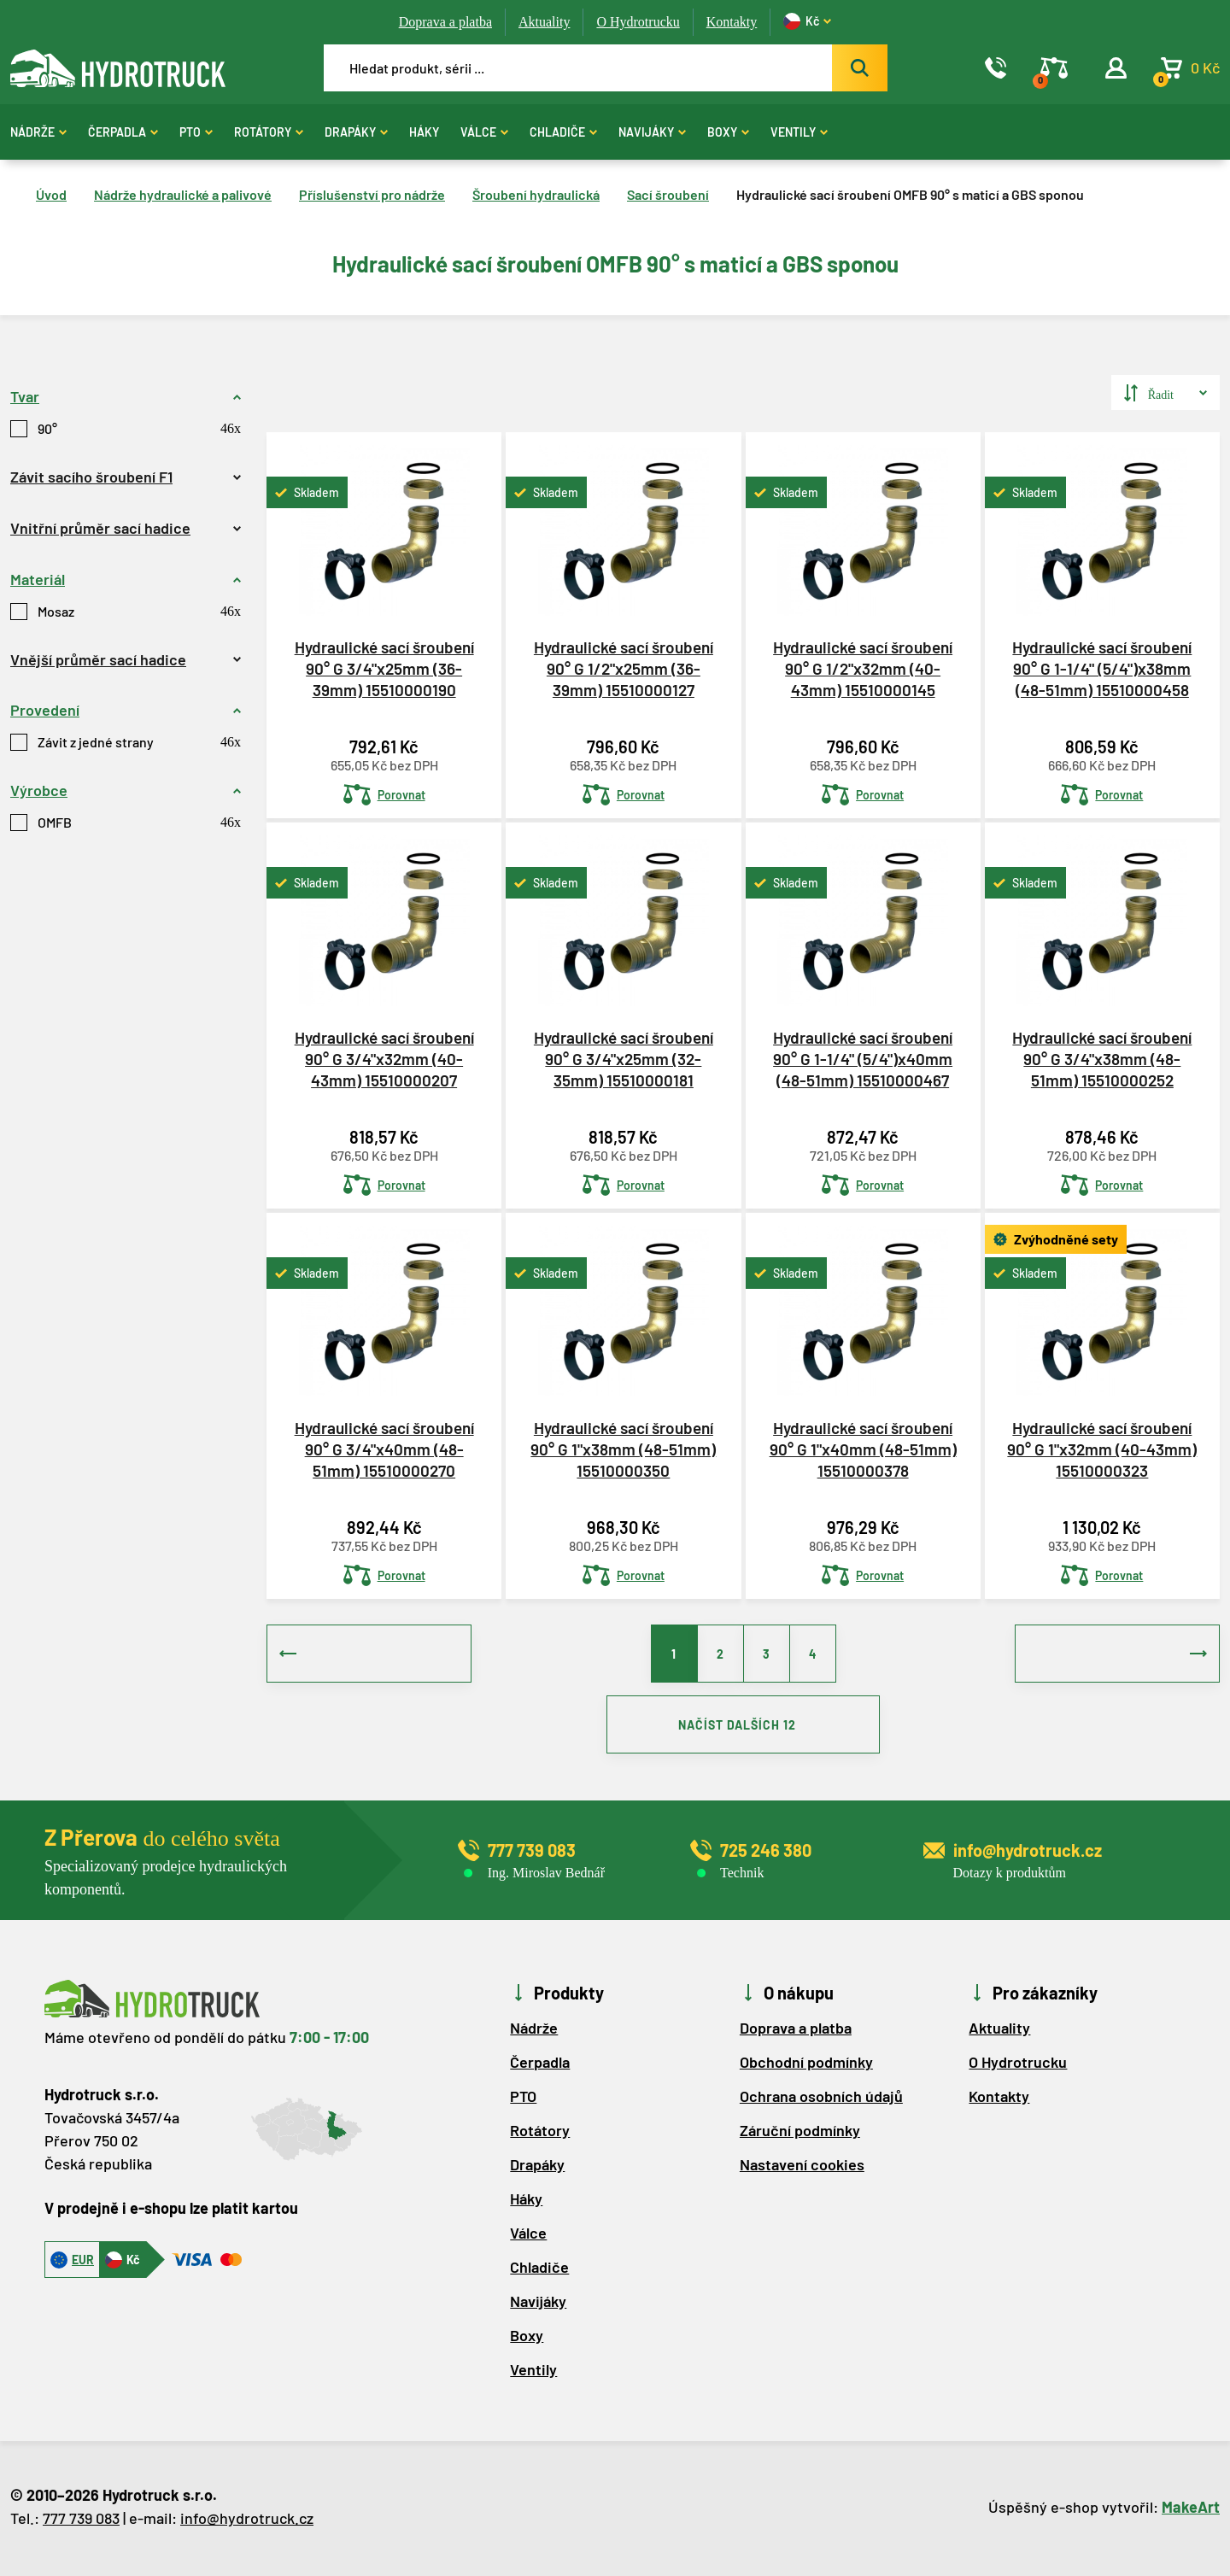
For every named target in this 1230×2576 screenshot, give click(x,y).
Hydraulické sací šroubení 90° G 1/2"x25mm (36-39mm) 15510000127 (623, 668)
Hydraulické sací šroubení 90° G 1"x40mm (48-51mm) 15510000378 (863, 1448)
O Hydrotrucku (637, 22)
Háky (424, 132)
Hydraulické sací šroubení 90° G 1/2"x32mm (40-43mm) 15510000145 (862, 668)
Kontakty (732, 22)
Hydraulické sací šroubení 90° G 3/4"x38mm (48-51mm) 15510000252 (1102, 1058)
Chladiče (563, 132)
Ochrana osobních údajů (821, 2099)
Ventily (799, 132)
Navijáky (652, 132)
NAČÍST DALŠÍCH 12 (743, 1727)
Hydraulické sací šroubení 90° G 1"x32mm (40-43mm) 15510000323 (1102, 1448)
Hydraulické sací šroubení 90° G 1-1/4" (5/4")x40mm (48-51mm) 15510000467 (862, 1058)
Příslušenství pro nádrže (372, 194)
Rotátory (268, 132)
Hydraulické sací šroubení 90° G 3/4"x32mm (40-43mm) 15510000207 (384, 1058)
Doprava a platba (445, 22)
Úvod (51, 194)
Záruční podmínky (800, 2133)
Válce (484, 132)
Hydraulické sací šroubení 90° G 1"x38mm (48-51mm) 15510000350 (623, 1448)
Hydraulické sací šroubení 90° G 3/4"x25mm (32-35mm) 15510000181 (623, 1058)
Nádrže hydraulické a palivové (183, 194)
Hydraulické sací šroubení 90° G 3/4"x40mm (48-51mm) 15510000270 (384, 1448)
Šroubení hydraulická (536, 194)
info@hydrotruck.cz (246, 2521)
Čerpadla (123, 132)
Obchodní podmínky (806, 2065)
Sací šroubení (668, 194)
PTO (196, 132)
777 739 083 (81, 2521)
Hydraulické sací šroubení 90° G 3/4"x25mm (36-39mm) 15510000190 (384, 668)
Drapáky (356, 132)
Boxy (728, 132)
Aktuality (544, 22)
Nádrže (38, 132)
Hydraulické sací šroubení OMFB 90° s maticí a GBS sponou (910, 194)
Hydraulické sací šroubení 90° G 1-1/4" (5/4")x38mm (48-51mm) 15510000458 (1102, 668)
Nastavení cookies (802, 2167)
